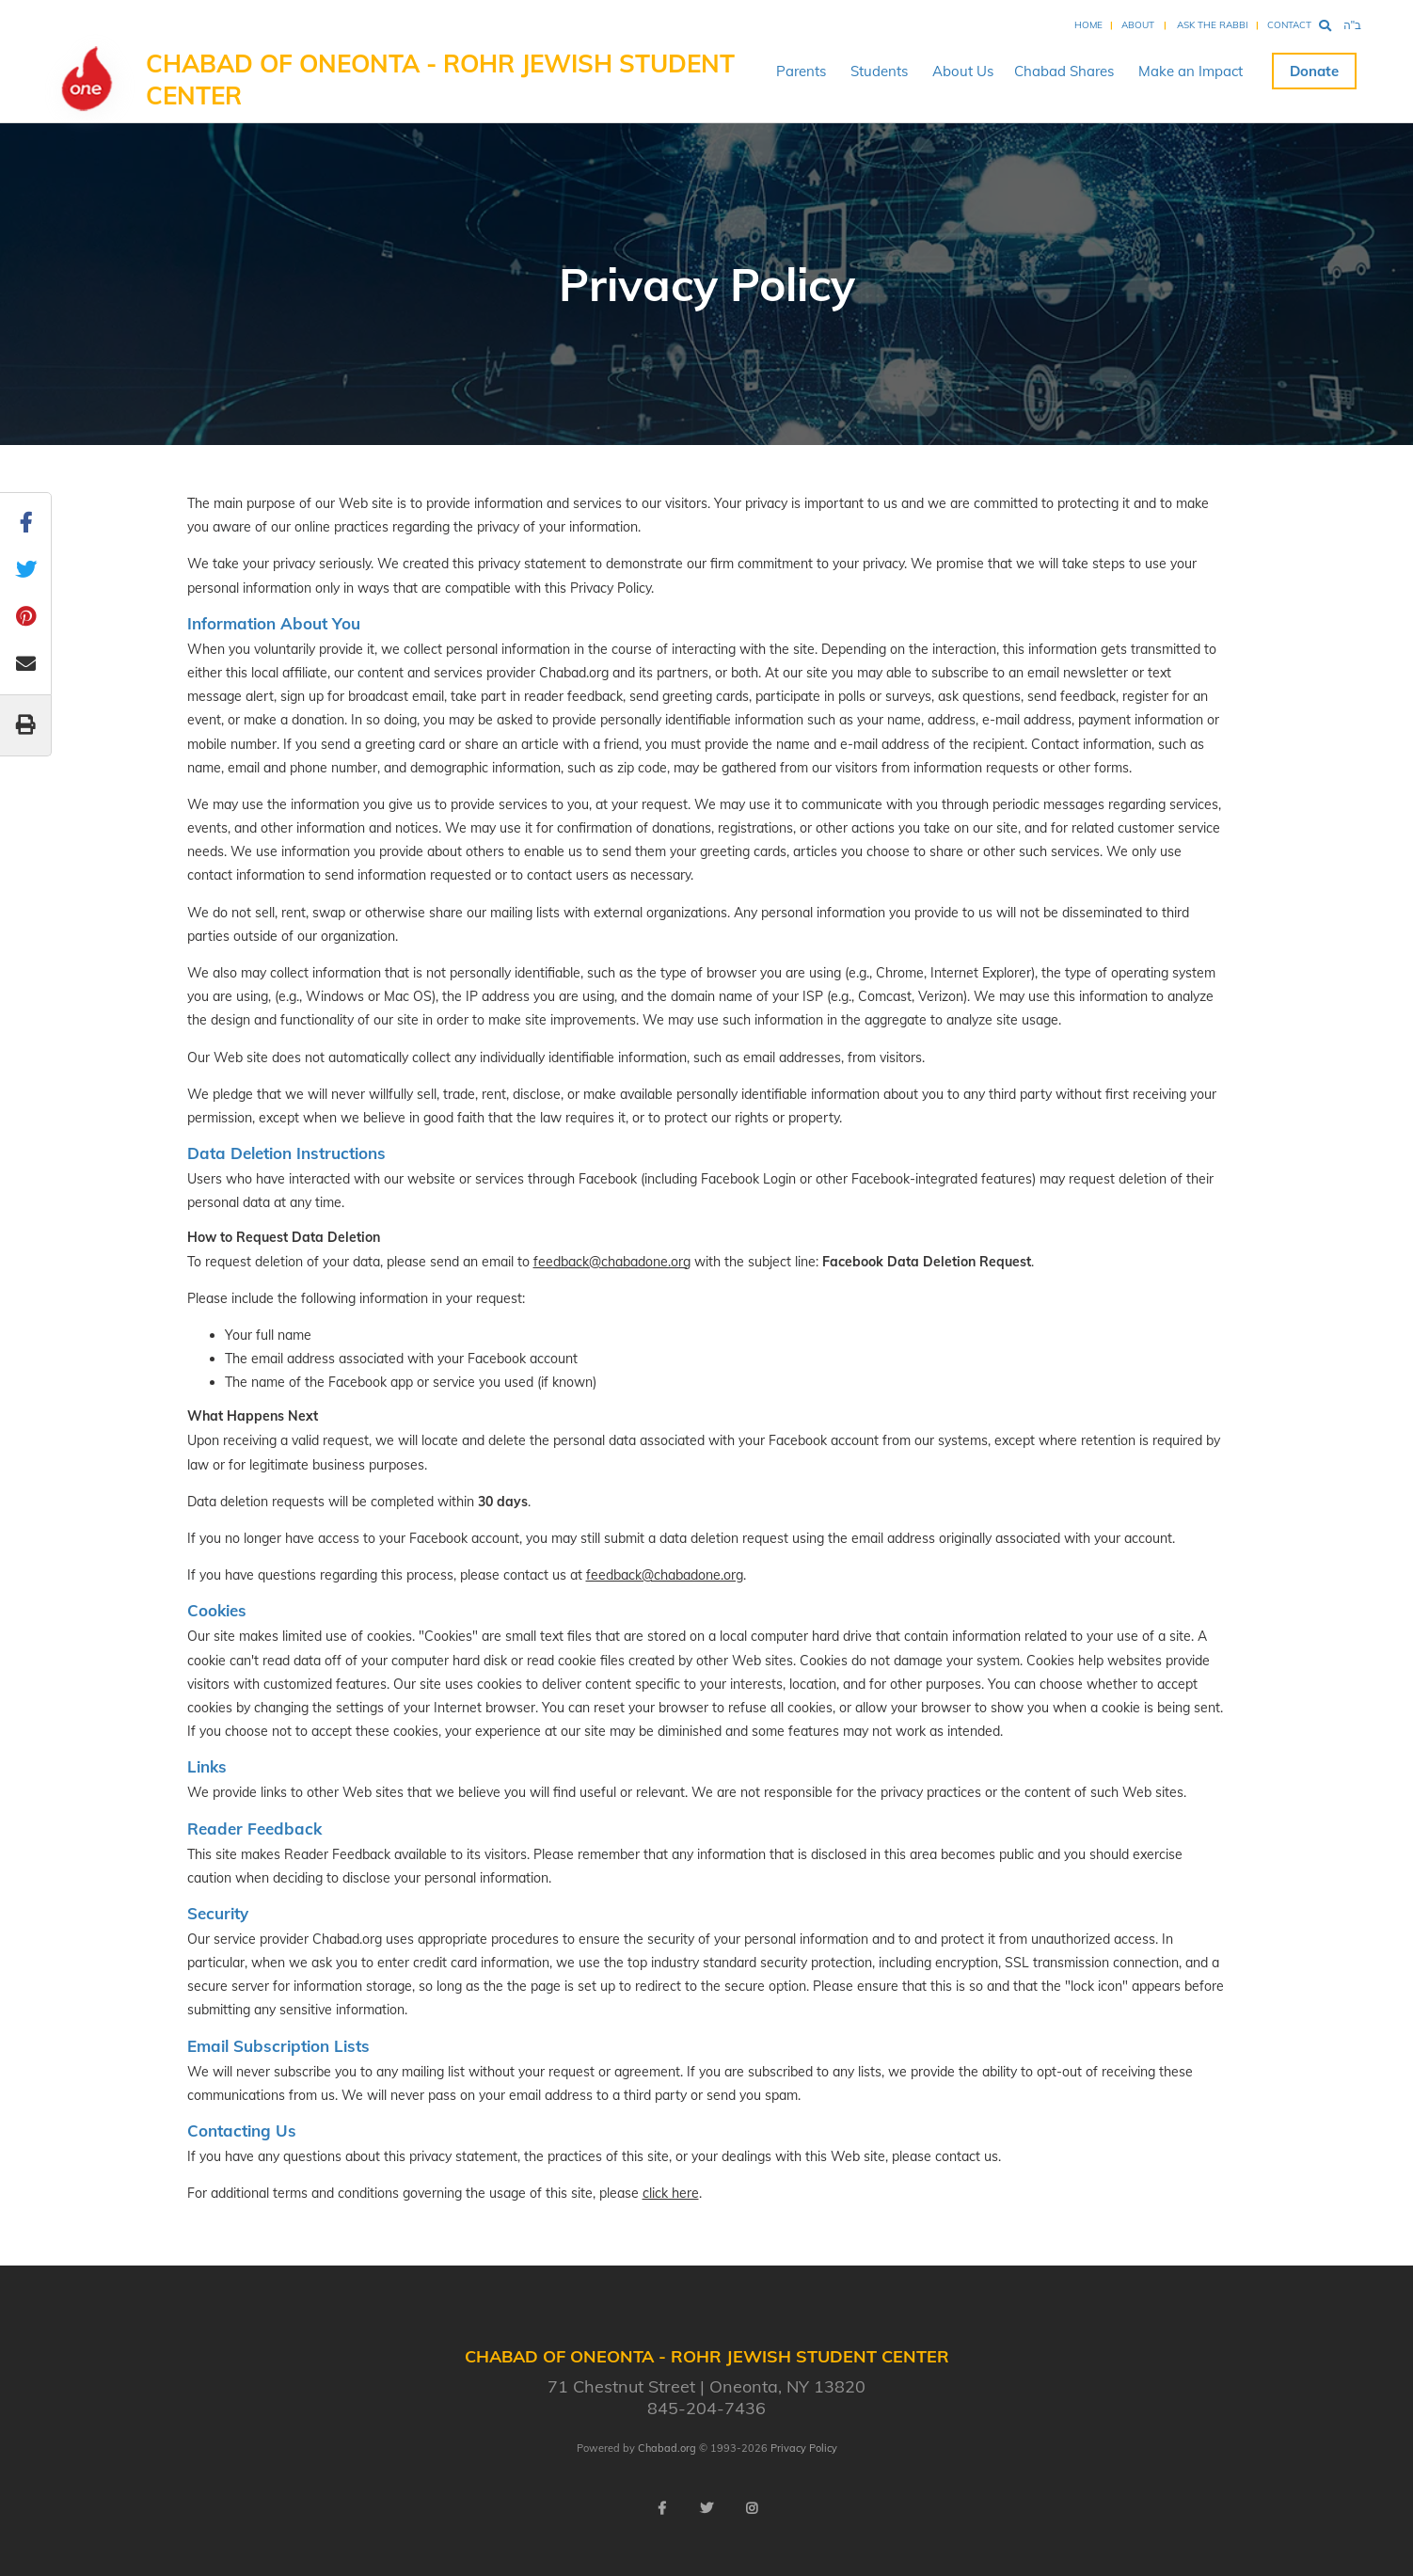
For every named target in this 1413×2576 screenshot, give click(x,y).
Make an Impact (1190, 71)
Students (879, 71)
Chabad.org (667, 2448)
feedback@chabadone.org (612, 1261)
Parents (801, 71)
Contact (1289, 25)
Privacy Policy (803, 2448)
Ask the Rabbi (1212, 25)
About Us (962, 71)
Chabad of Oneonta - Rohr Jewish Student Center (440, 79)
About (1137, 25)
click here (671, 2193)
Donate (1314, 71)
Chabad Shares (1064, 71)
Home (1088, 25)
